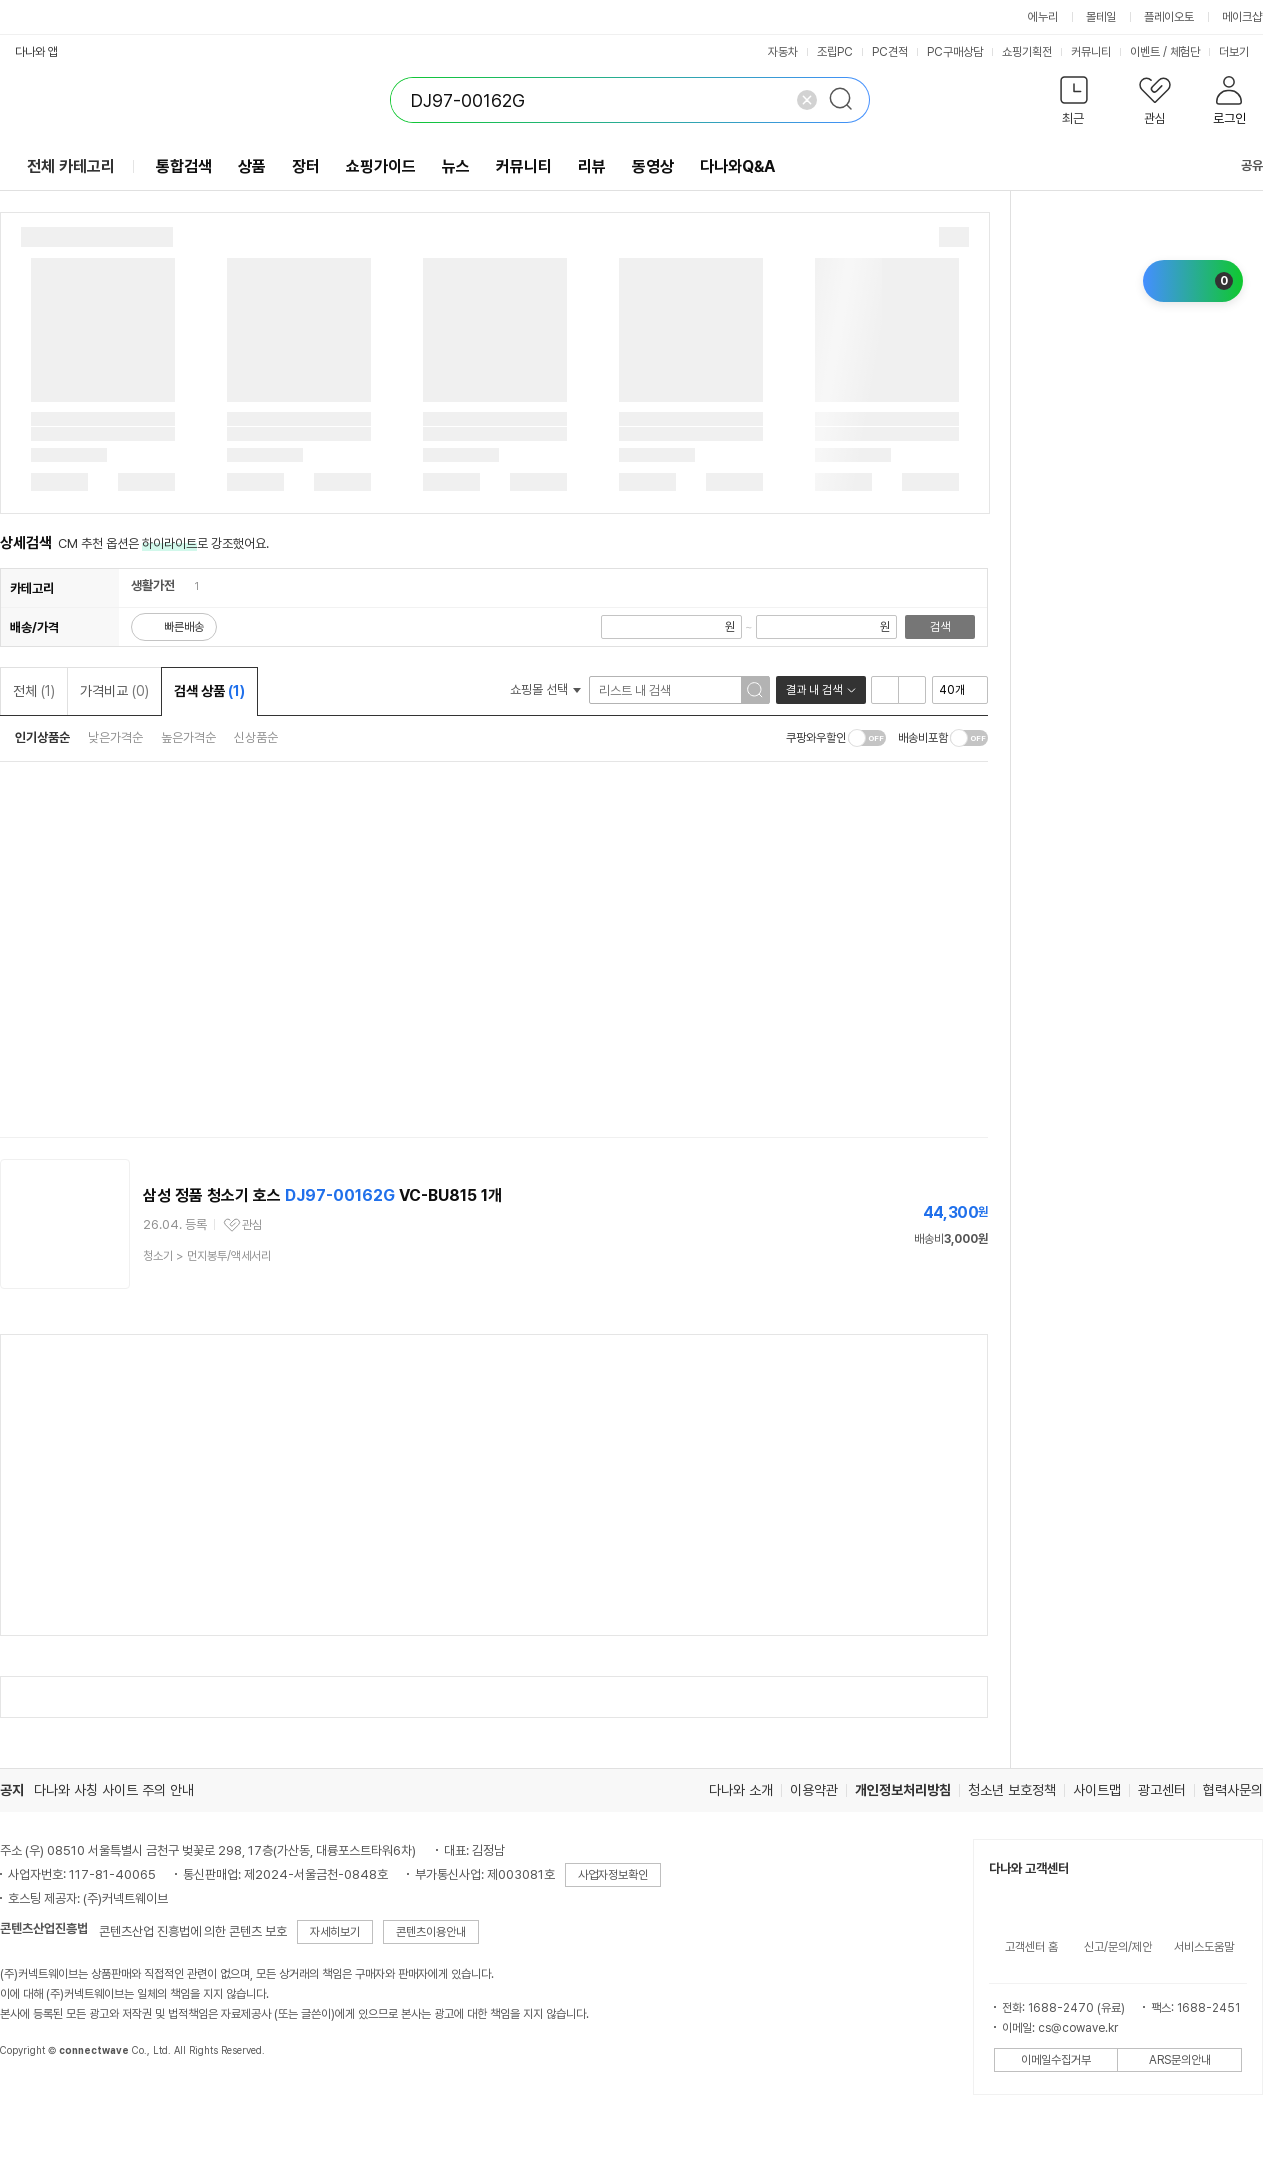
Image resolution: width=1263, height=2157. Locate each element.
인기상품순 (42, 737)
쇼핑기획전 (1027, 52)
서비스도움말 (1204, 1947)
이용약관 (814, 1790)
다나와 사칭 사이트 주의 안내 (114, 1790)
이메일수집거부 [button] (1056, 2060)
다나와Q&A (737, 166)
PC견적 (890, 52)
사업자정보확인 (613, 1875)
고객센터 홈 (1031, 1947)
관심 (252, 1225)
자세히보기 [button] (335, 1932)
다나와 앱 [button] (36, 52)
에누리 (1043, 17)
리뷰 (592, 166)
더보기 (1240, 52)
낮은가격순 (115, 737)
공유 (1240, 165)
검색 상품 (209, 691)
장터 (306, 166)
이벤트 (1145, 52)
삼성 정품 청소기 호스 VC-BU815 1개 (322, 1195)
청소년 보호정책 (1012, 1790)
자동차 (783, 52)
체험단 (1185, 52)
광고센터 (1162, 1790)
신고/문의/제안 (1118, 1947)
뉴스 (456, 166)
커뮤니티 (1091, 52)
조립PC (835, 52)
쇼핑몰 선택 (545, 689)
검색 (940, 627)
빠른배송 (184, 627)
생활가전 (153, 585)
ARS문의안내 (1180, 2060)
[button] (1073, 104)
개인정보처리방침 (903, 1790)
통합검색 (184, 166)
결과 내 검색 (814, 690)
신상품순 (256, 737)
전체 (34, 691)
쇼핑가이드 (381, 166)
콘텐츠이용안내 (431, 1932)
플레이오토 (1169, 17)
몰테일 (1101, 17)
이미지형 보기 (912, 690)
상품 (252, 166)
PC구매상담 (955, 52)
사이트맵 (1097, 1790)
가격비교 (114, 691)
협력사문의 (1233, 1790)
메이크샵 (1242, 17)
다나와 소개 (741, 1790)
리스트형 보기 (885, 690)
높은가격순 (188, 737)
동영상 (653, 166)
